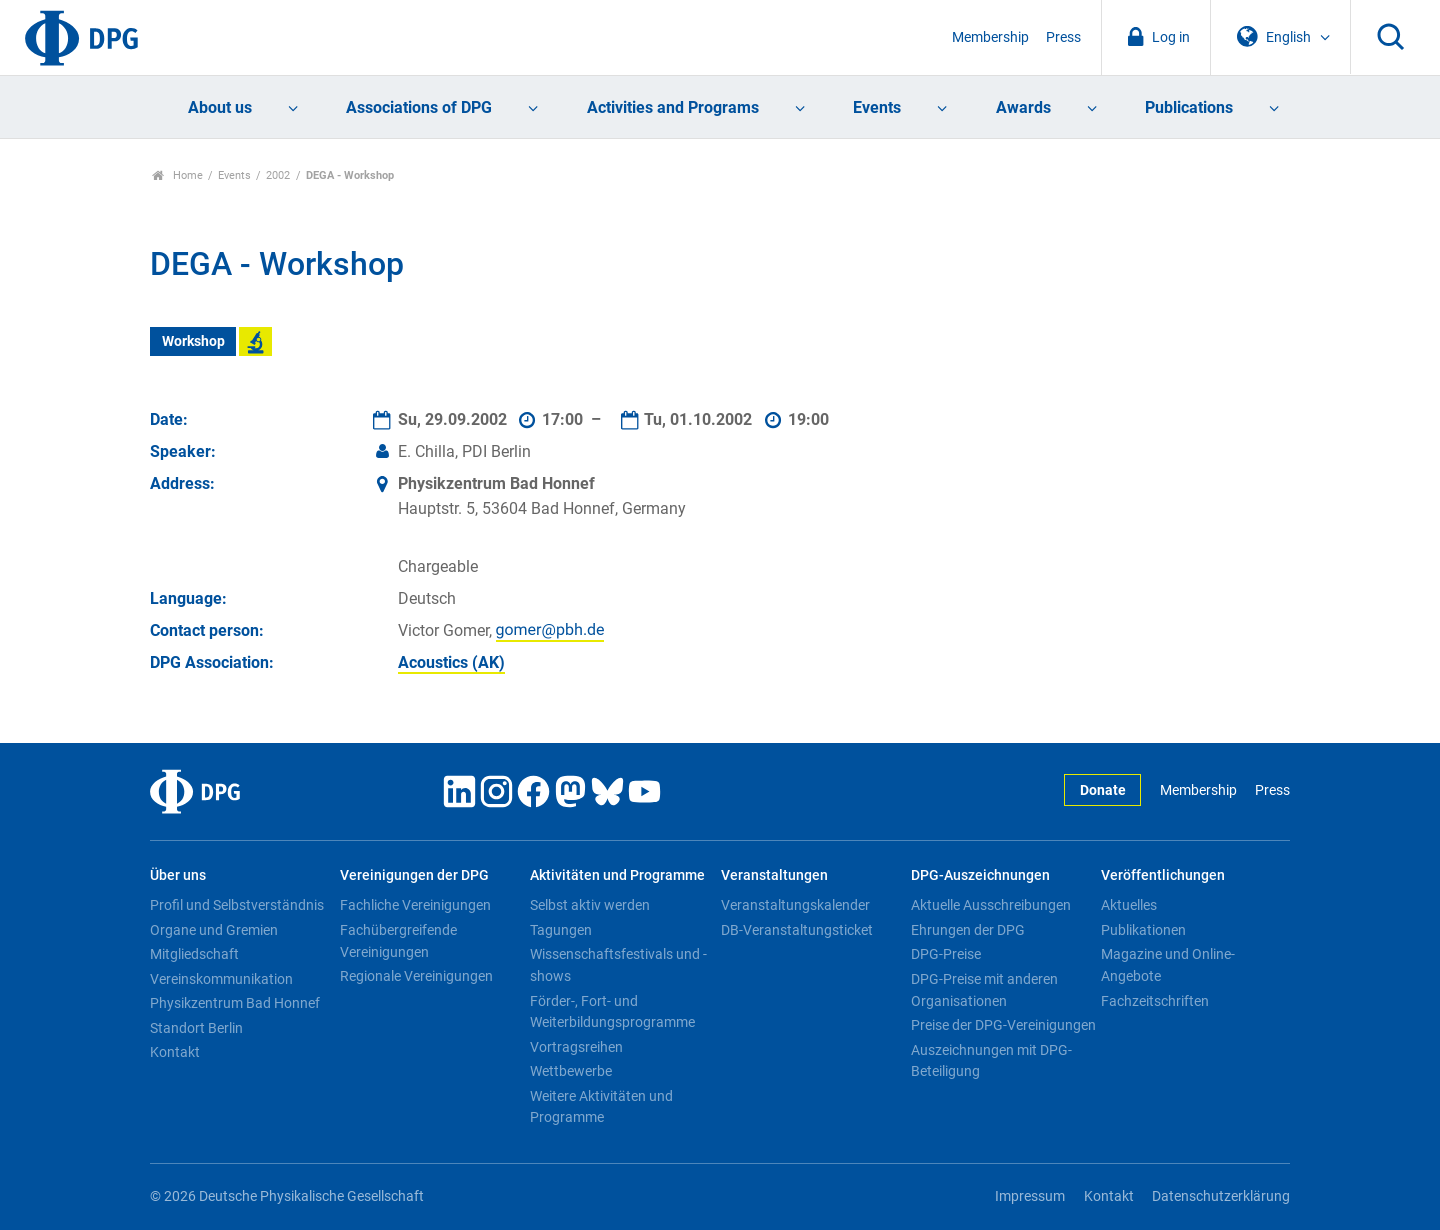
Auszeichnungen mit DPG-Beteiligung (991, 1061)
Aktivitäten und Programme (617, 875)
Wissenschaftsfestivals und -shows (618, 965)
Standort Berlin (196, 1028)
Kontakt (175, 1052)
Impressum (1030, 1196)
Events (877, 107)
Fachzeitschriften (1155, 1001)
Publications (1189, 107)
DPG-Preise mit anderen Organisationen (984, 990)
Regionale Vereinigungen (416, 976)
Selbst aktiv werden (590, 905)
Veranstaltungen (774, 875)
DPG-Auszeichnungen (980, 875)
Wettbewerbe (571, 1071)
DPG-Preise (946, 954)
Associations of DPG (419, 107)
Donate (1103, 790)
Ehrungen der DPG (968, 930)
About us (220, 107)
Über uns (178, 875)
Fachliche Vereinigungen (415, 905)
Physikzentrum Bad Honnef (235, 1003)
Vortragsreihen (576, 1047)
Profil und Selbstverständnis (237, 905)
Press (1063, 37)
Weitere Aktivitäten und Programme (601, 1107)
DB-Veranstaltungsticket (797, 930)
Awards (1023, 107)
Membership (990, 37)
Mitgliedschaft (194, 954)
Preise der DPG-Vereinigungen (1003, 1025)
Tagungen (561, 930)
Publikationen (1143, 930)
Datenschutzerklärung (1221, 1196)
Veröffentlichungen (1163, 875)
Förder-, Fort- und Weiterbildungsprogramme (612, 1012)
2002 (278, 175)
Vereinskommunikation (221, 979)
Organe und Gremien (214, 930)
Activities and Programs (673, 107)
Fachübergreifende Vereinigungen (398, 941)
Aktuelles (1129, 905)
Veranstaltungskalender (795, 905)
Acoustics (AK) (451, 662)
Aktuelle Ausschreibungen (991, 905)
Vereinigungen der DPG (414, 875)
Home (177, 175)
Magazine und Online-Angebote (1168, 965)
